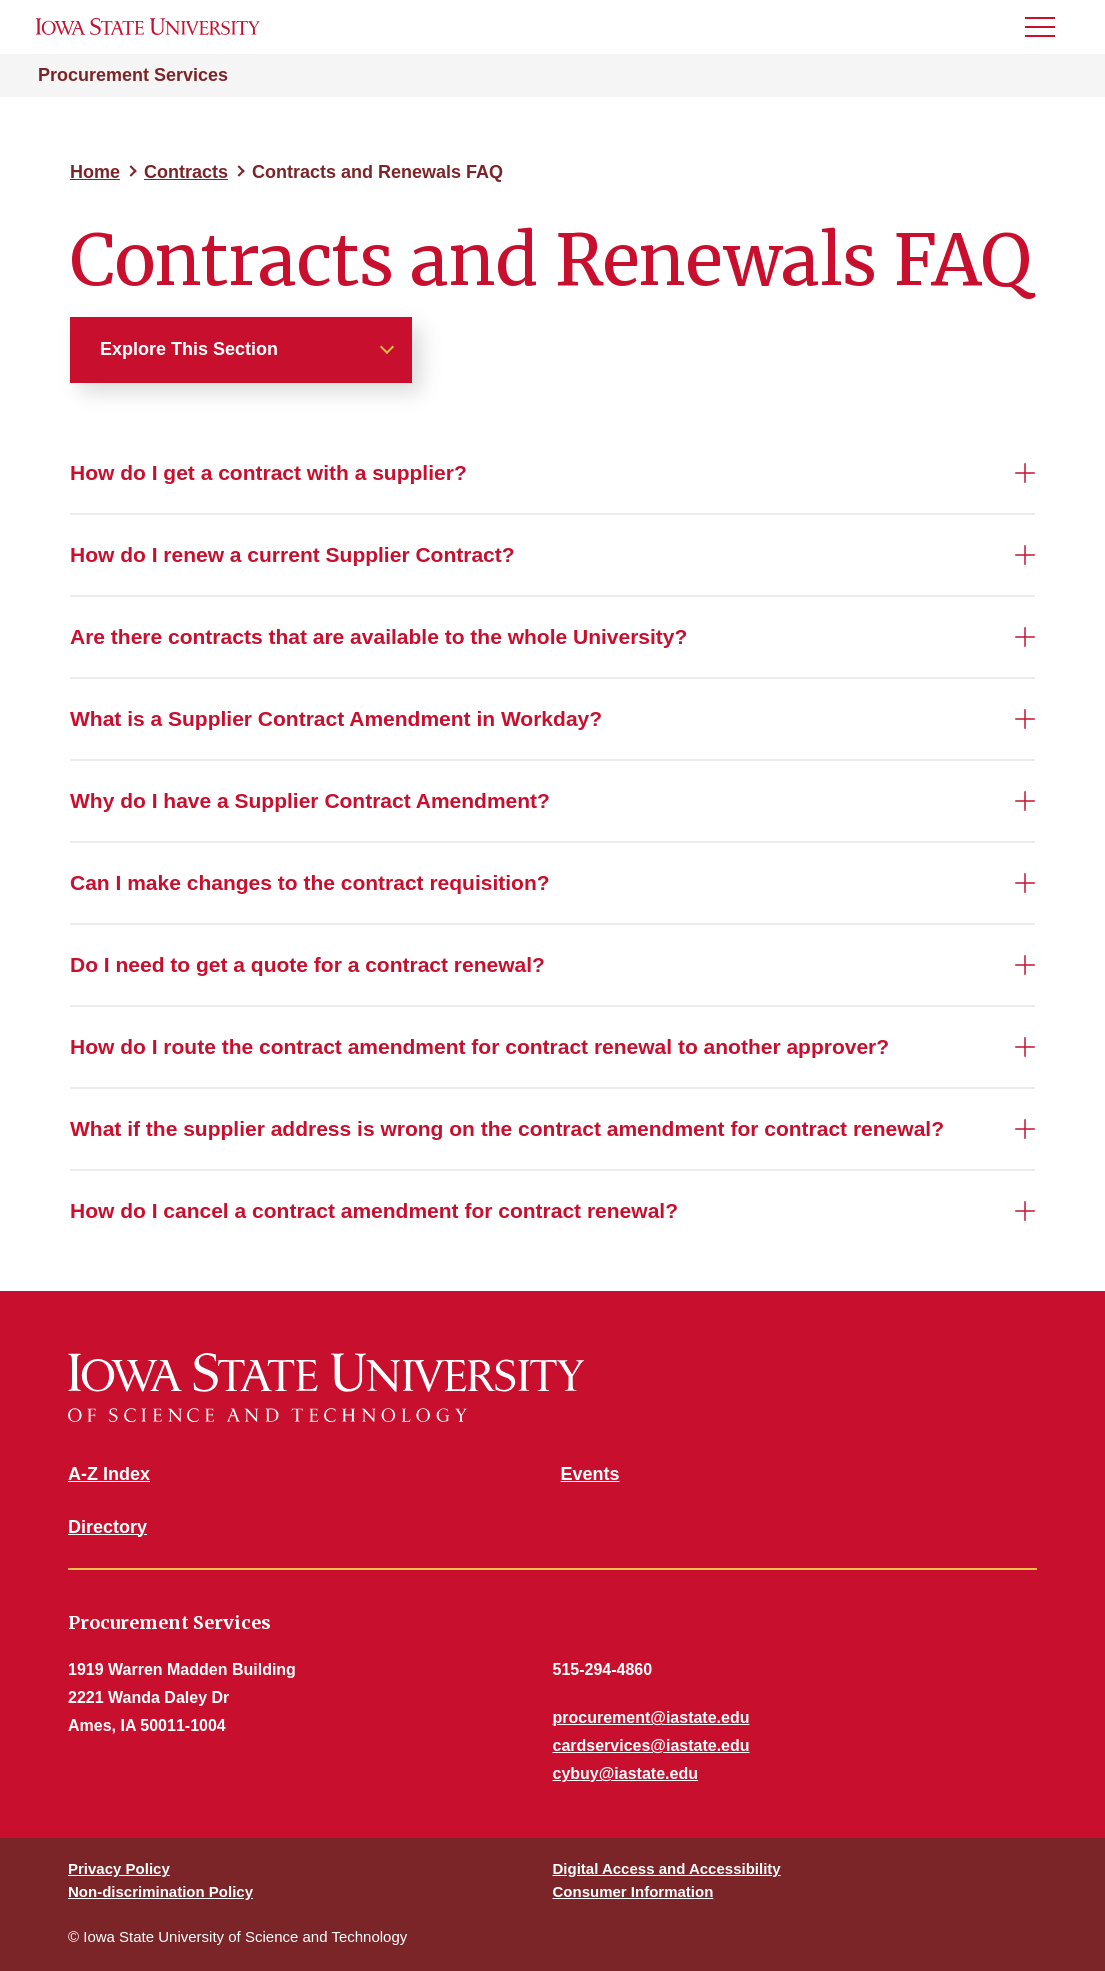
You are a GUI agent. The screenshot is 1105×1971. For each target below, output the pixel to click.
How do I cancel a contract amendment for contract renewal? (374, 1210)
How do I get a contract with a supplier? (268, 472)
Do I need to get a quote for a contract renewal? (307, 964)
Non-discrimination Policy (160, 1891)
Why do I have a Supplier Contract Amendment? (310, 800)
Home (95, 172)
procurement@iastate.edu (651, 1717)
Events (590, 1474)
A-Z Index (109, 1474)
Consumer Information (633, 1891)
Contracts (186, 172)
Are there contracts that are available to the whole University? (378, 636)
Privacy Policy (119, 1868)
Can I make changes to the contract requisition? (310, 882)
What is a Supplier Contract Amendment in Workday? (336, 718)
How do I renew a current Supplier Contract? (292, 554)
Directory (107, 1527)
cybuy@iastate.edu (625, 1773)
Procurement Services (133, 75)
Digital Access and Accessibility (667, 1868)
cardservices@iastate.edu (651, 1745)
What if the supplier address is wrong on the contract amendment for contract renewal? (507, 1128)
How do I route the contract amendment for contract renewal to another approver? (479, 1046)
